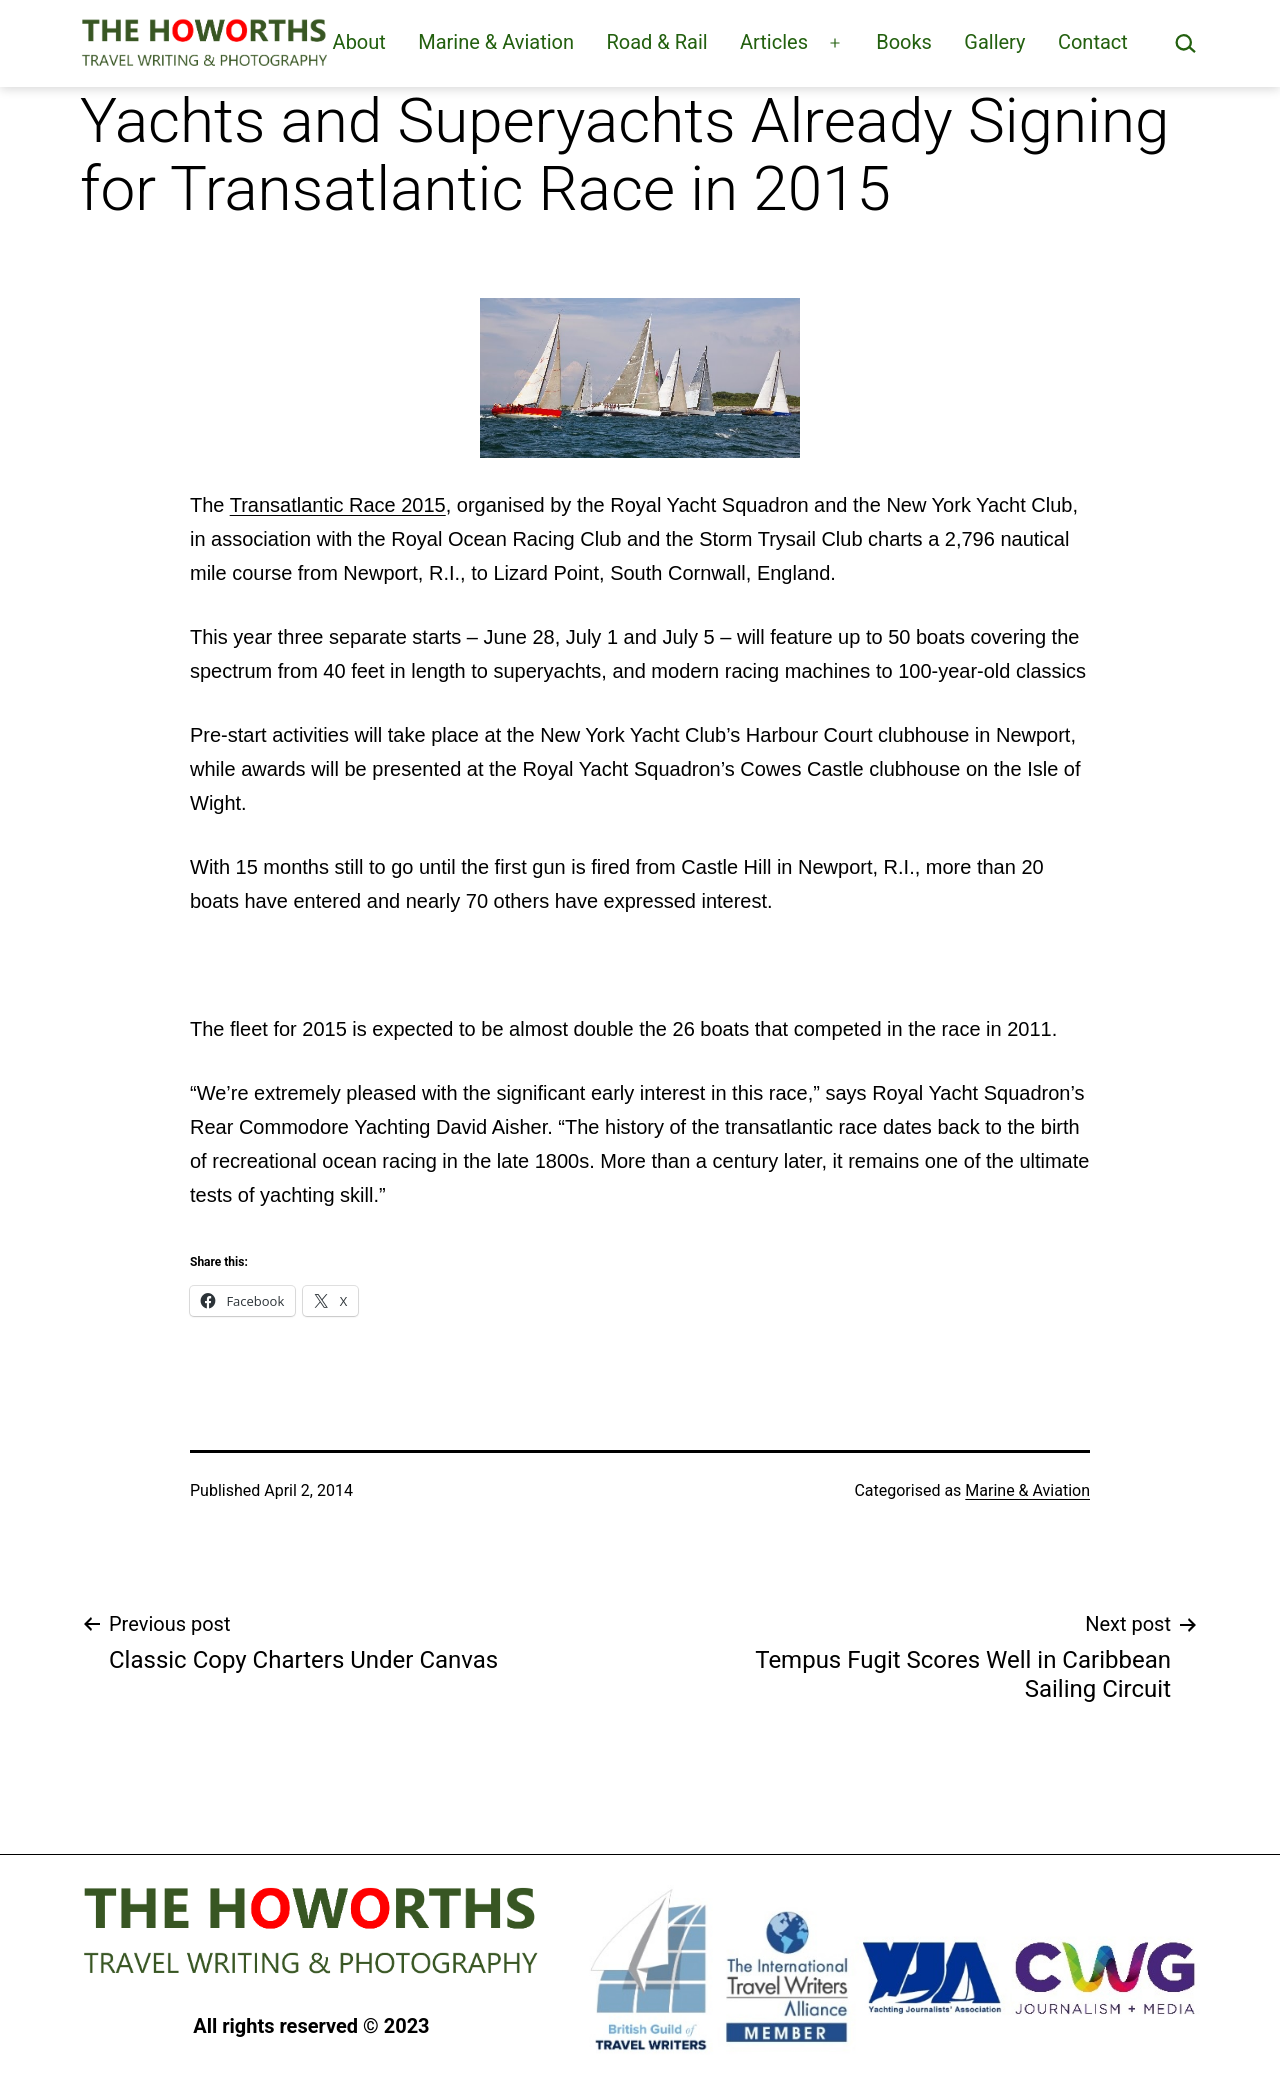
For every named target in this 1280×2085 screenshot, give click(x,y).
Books (904, 42)
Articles (774, 42)
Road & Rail (656, 42)
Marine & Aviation (496, 42)
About (359, 42)
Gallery (994, 42)
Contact (1093, 42)
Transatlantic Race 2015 (338, 505)
